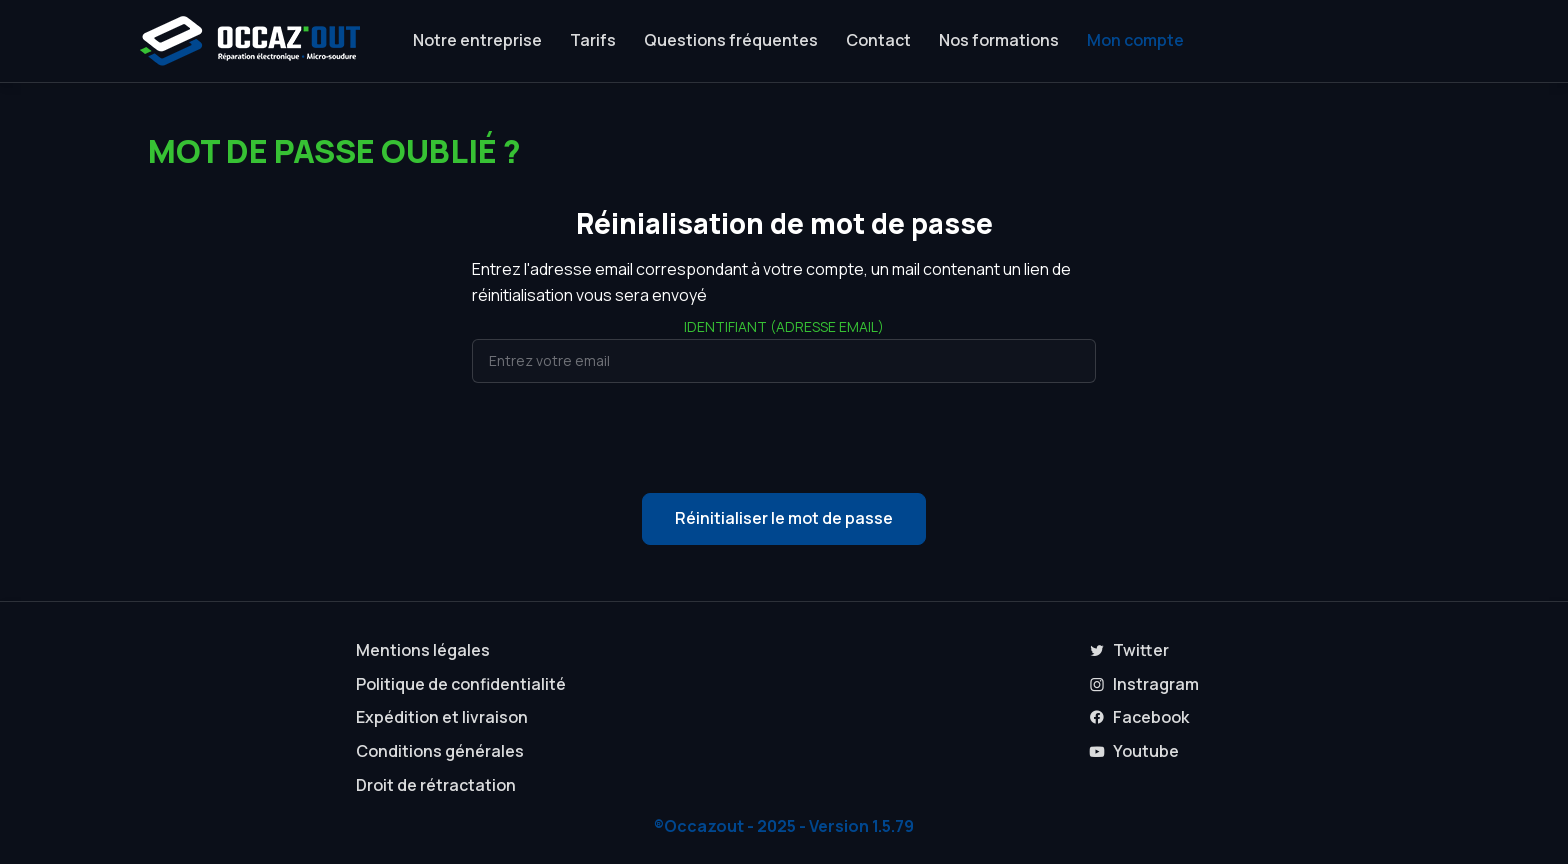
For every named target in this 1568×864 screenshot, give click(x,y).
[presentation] (784, 438)
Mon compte (1135, 40)
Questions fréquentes (731, 40)
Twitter (1129, 650)
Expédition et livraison (442, 717)
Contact (878, 40)
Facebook (1139, 717)
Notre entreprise (477, 40)
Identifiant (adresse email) (784, 326)
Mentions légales (423, 650)
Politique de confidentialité (461, 684)
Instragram (1144, 684)
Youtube (1134, 751)
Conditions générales (440, 751)
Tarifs (593, 40)
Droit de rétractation (436, 785)
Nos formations (999, 40)
